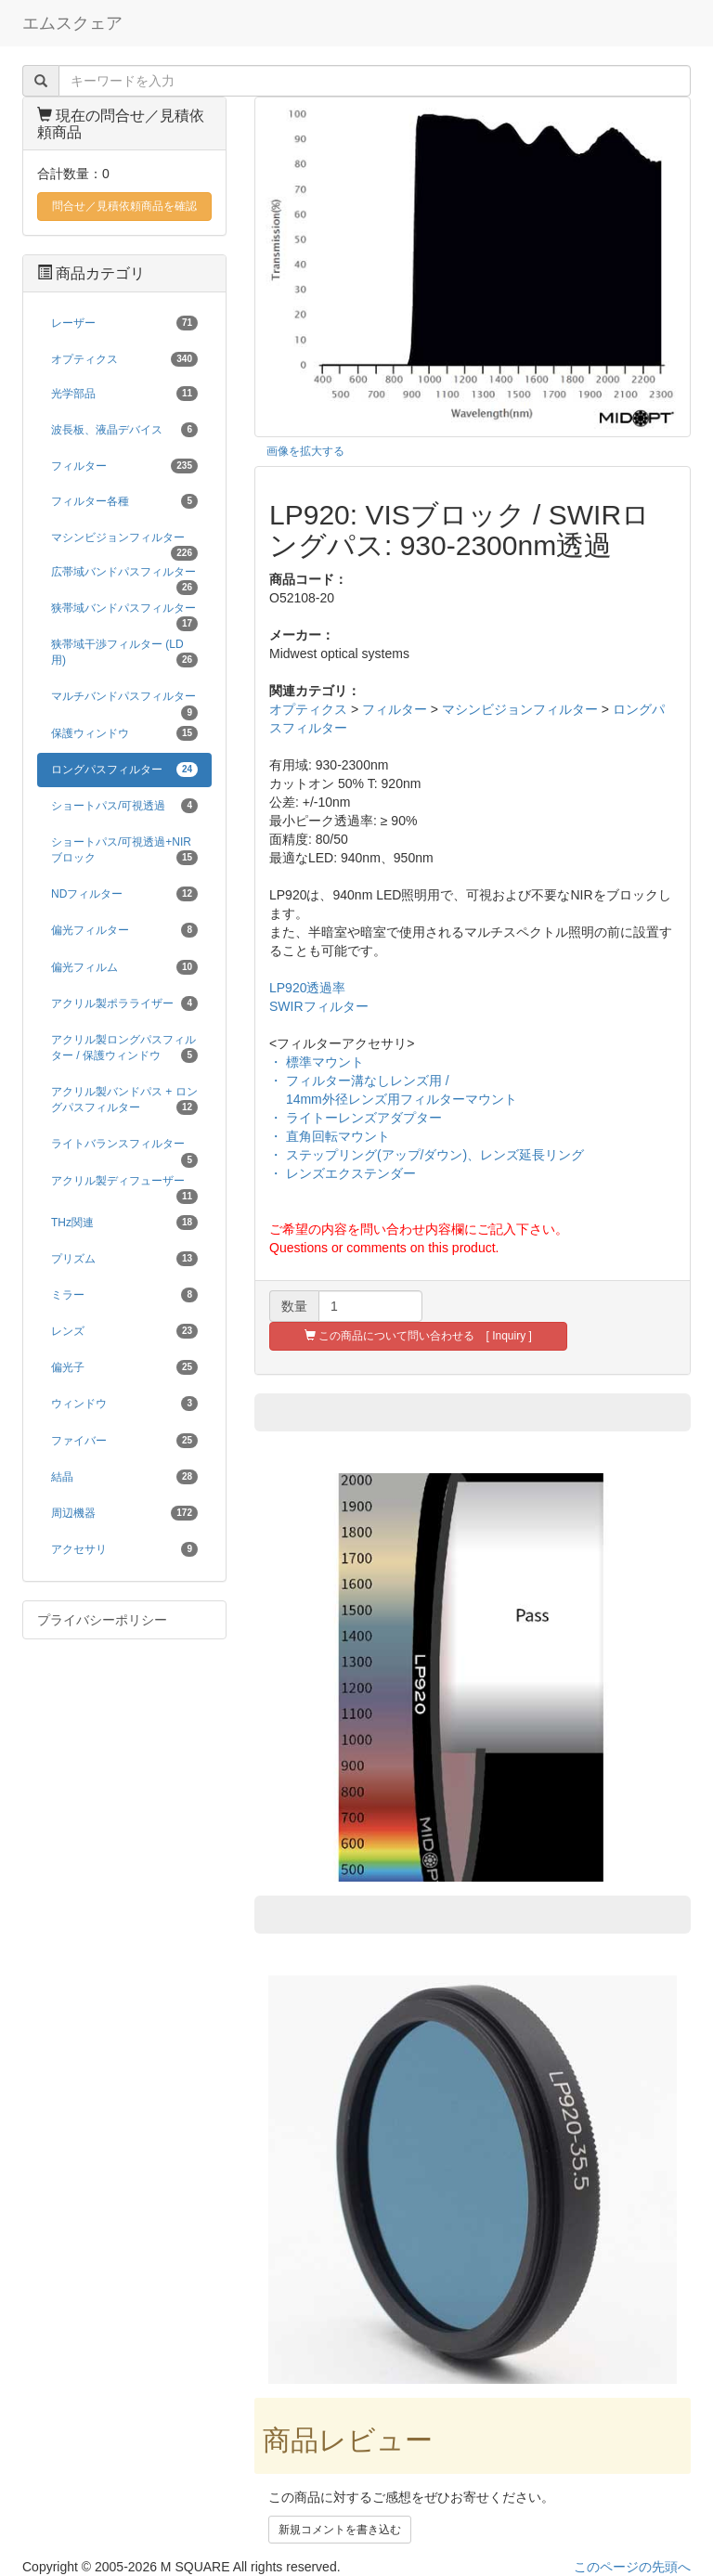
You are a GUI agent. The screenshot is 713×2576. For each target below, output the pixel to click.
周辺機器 (124, 1513)
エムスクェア (72, 23)
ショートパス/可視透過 (124, 805)
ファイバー (124, 1440)
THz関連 (124, 1222)
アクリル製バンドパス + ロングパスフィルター (124, 1100)
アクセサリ (124, 1549)
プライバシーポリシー (102, 1619)
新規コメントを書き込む (340, 2529)
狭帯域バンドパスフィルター (124, 614)
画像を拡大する (305, 451)
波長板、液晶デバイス (124, 429)
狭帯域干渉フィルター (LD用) (124, 652)
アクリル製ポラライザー (124, 1003)
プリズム (124, 1258)
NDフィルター (124, 894)
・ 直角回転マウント (329, 1136)
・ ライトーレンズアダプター (355, 1117)
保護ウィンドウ (124, 733)
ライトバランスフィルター (124, 1149)
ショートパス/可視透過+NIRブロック (124, 850)
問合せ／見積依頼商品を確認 (124, 206)
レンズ (124, 1331)
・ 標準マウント (316, 1062)
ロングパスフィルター (124, 769)
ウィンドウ (124, 1403)
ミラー (124, 1295)
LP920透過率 (307, 987)
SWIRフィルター (319, 1006)
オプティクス (308, 709)
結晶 (124, 1476)
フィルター (394, 709)
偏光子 (124, 1367)
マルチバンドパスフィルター (124, 702)
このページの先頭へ (632, 2566)
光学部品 (124, 393)
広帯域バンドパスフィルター (124, 577)
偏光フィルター (124, 930)
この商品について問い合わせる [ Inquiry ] (418, 1335)
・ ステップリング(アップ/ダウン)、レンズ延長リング (426, 1154)
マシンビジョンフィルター (520, 709)
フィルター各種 (124, 501)
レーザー (124, 323)
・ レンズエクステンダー (342, 1173)
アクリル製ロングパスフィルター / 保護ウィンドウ (124, 1048)
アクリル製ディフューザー (124, 1186)
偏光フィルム (124, 967)
